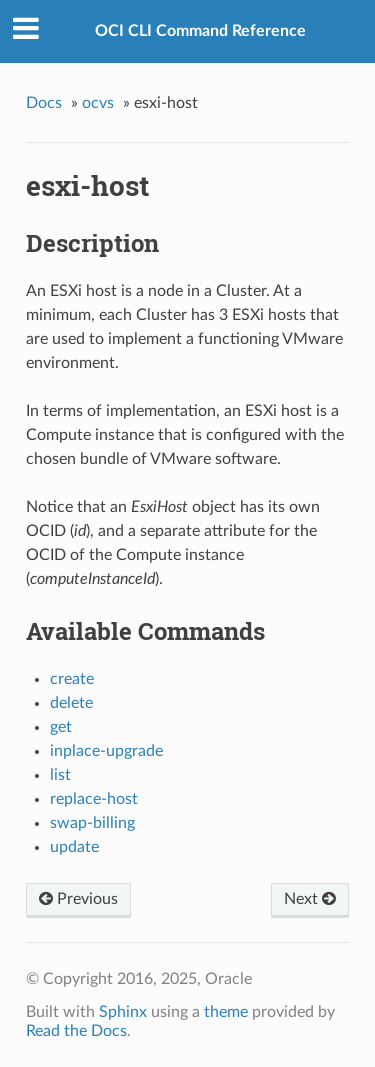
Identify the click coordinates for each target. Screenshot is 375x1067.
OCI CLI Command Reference (200, 31)
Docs (44, 103)
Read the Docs (76, 1031)
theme (226, 1012)
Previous (78, 899)
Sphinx (123, 1012)
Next (310, 899)
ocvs (98, 103)
